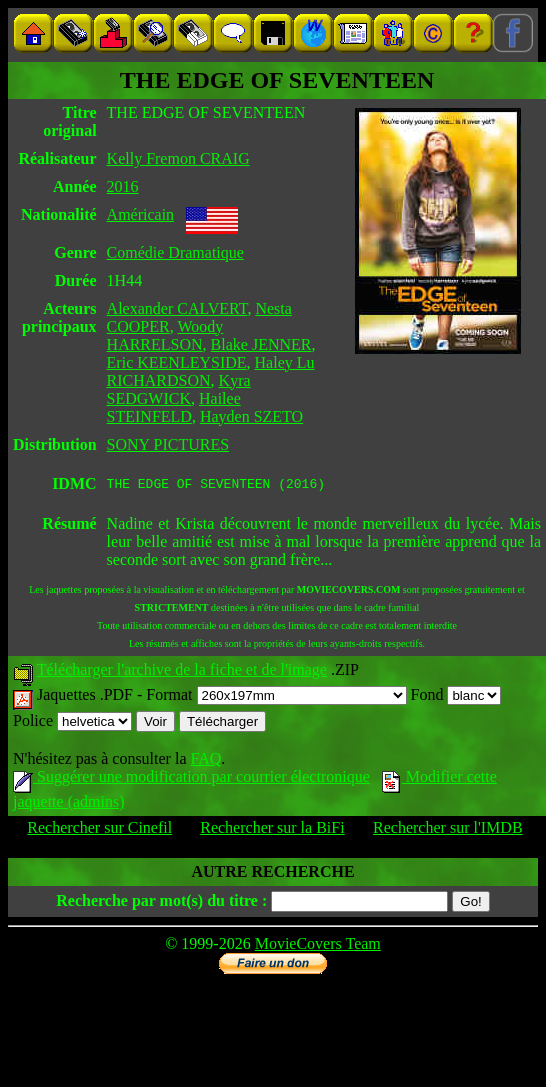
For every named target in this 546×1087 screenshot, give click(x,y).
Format (276, 697)
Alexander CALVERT (177, 308)
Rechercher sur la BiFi (272, 830)
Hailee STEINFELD (174, 407)
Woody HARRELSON (165, 335)
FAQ (205, 761)
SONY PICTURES (168, 444)
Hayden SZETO (251, 416)
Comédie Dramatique (175, 252)
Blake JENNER (261, 344)
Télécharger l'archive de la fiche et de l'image (182, 672)
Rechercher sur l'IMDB (448, 830)
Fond (456, 697)
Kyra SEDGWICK (179, 389)
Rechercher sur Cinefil (99, 830)
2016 (123, 186)
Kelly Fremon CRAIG (178, 158)
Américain (141, 214)
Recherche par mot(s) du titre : (161, 903)
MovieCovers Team (318, 946)
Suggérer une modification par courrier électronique (191, 779)
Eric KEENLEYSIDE (177, 362)
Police (72, 723)
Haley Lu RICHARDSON (211, 371)
